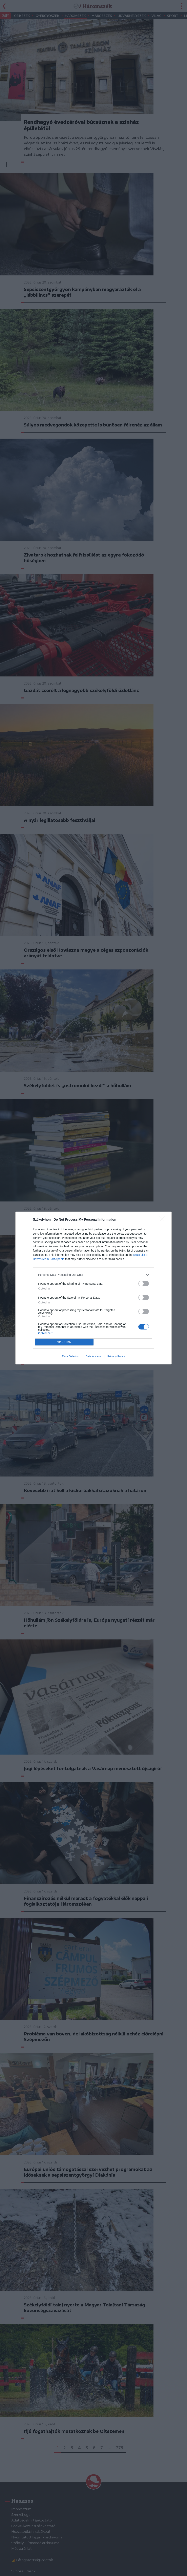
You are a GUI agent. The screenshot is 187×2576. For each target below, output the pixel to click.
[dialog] (93, 1288)
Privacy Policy (116, 1356)
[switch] (143, 1283)
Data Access (93, 1356)
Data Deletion (70, 1356)
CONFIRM (64, 1342)
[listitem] (93, 1275)
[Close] (163, 1220)
